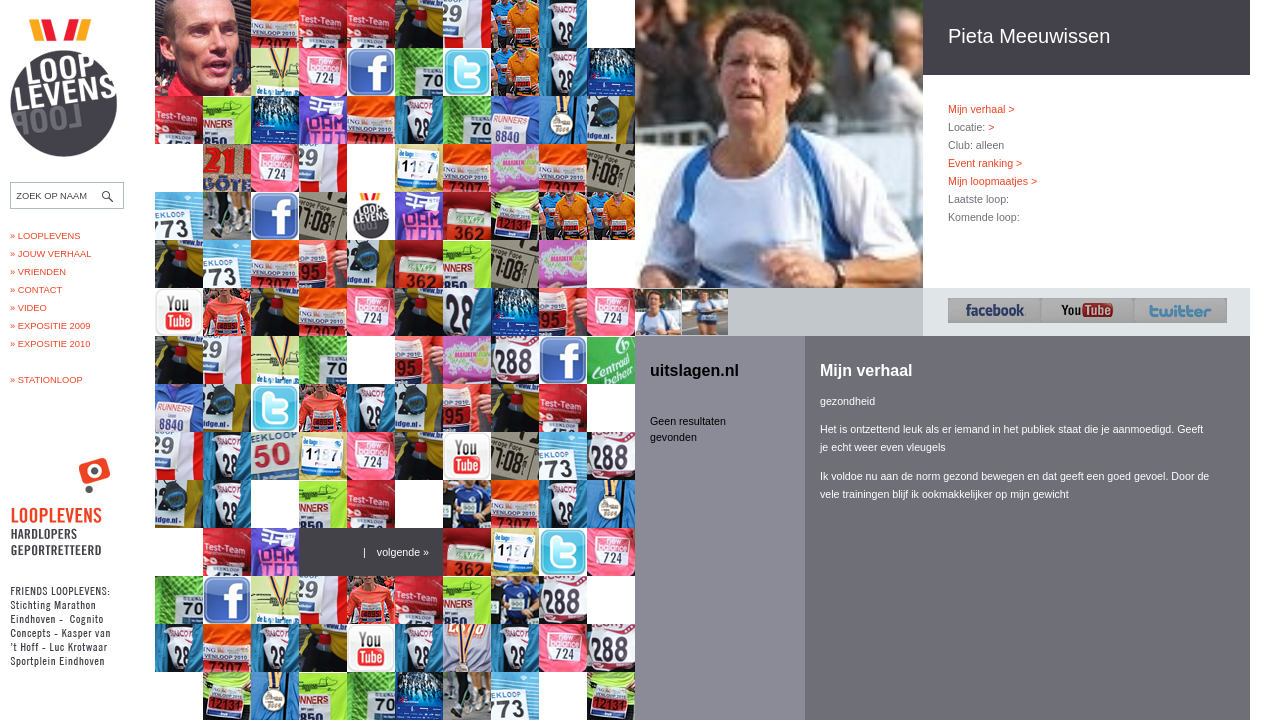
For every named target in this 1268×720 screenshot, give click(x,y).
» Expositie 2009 (50, 326)
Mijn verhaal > (981, 109)
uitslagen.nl (694, 370)
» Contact (36, 290)
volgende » (403, 552)
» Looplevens (45, 236)
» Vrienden (38, 272)
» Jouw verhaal (50, 254)
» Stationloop (46, 380)
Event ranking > (985, 163)
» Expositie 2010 (50, 344)
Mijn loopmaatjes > (992, 181)
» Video (28, 308)
